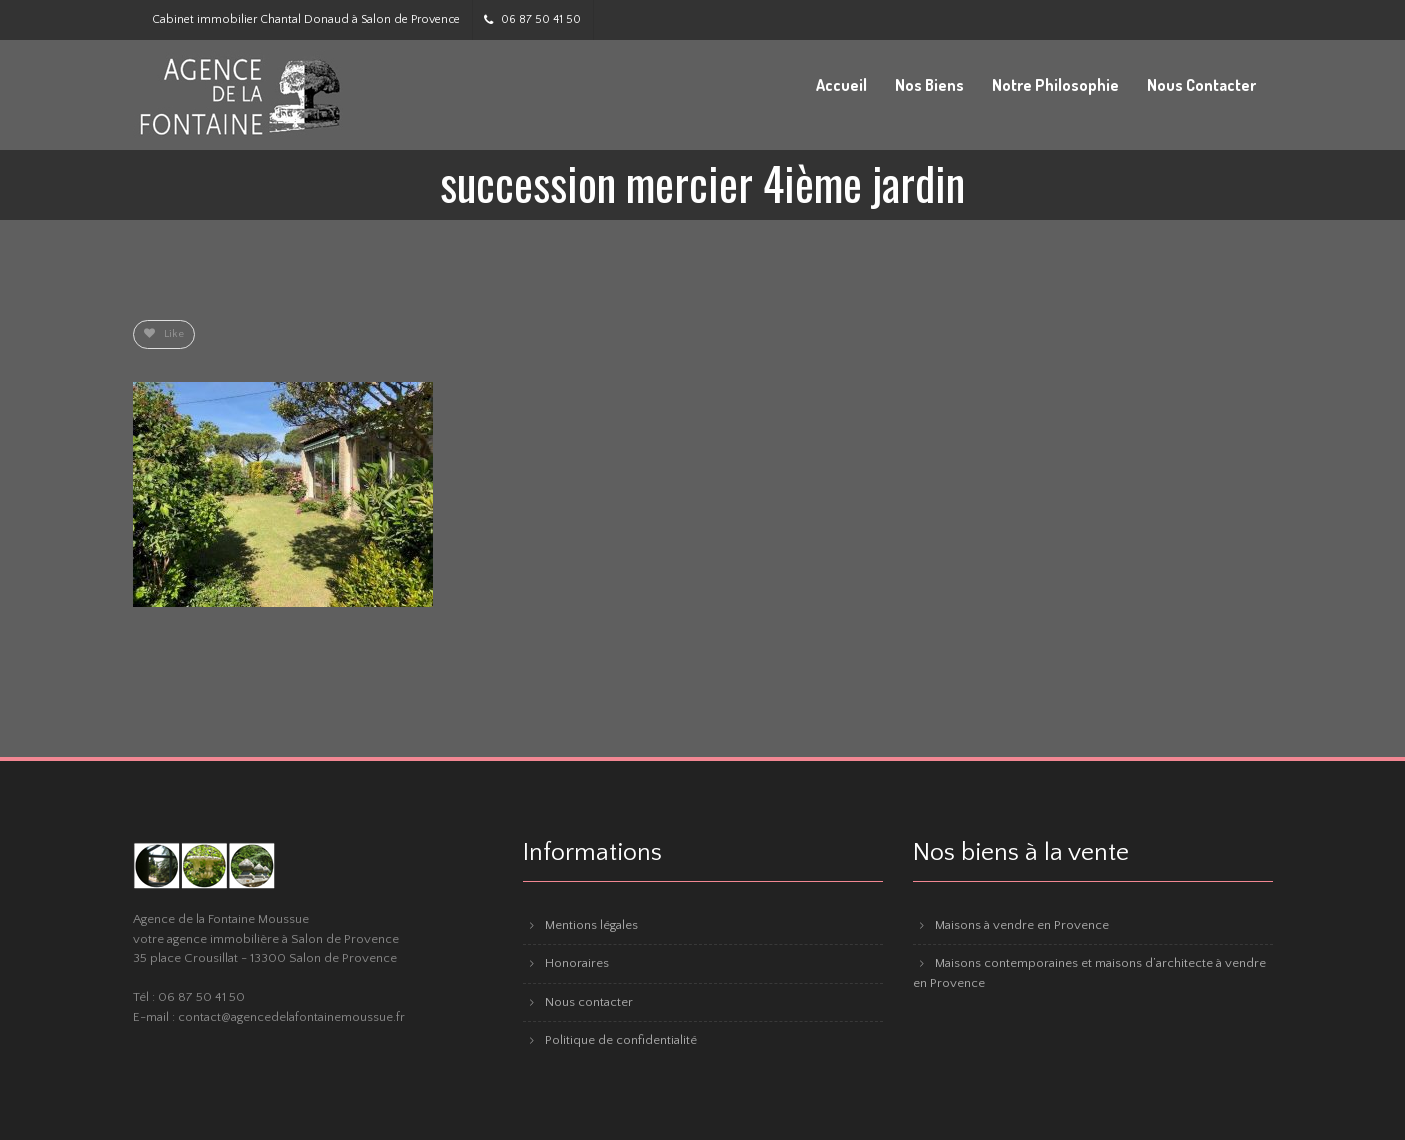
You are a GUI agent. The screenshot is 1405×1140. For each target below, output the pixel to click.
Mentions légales (591, 925)
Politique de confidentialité (621, 1040)
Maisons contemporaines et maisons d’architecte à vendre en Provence (1089, 973)
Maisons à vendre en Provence (1022, 925)
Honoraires (577, 963)
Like (164, 334)
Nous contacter (589, 1002)
